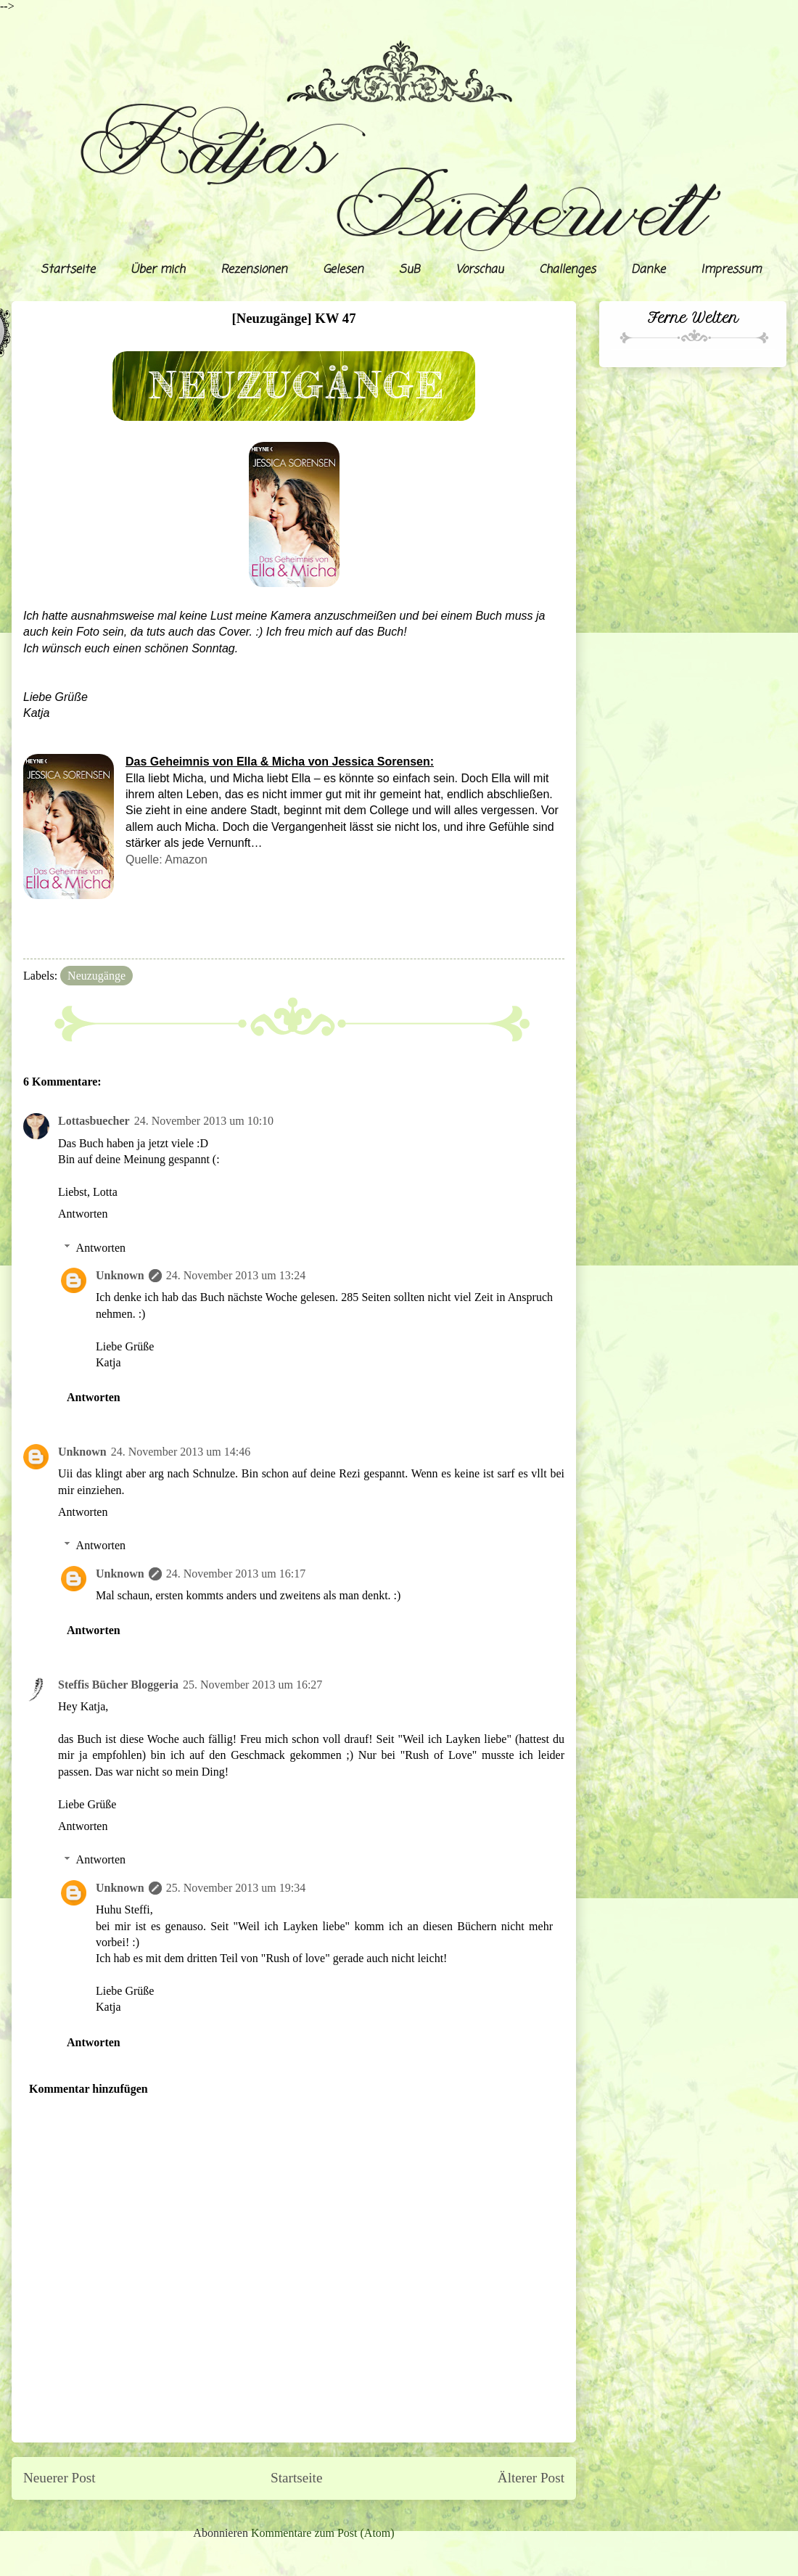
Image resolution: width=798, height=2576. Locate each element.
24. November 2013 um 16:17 (235, 1573)
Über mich (158, 270)
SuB (409, 270)
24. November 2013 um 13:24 (235, 1275)
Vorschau (479, 270)
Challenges (567, 270)
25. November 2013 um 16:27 (252, 1684)
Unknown (120, 1275)
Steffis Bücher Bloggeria (118, 1684)
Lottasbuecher (94, 1121)
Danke (648, 270)
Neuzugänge (96, 975)
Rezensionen (254, 270)
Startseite (68, 270)
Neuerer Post (59, 2477)
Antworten (82, 1213)
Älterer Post (531, 2477)
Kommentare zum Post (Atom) (323, 2533)
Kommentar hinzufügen (88, 2089)
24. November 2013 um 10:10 (203, 1121)
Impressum (731, 270)
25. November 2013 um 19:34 (235, 1888)
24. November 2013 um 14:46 (180, 1451)
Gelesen (343, 270)
